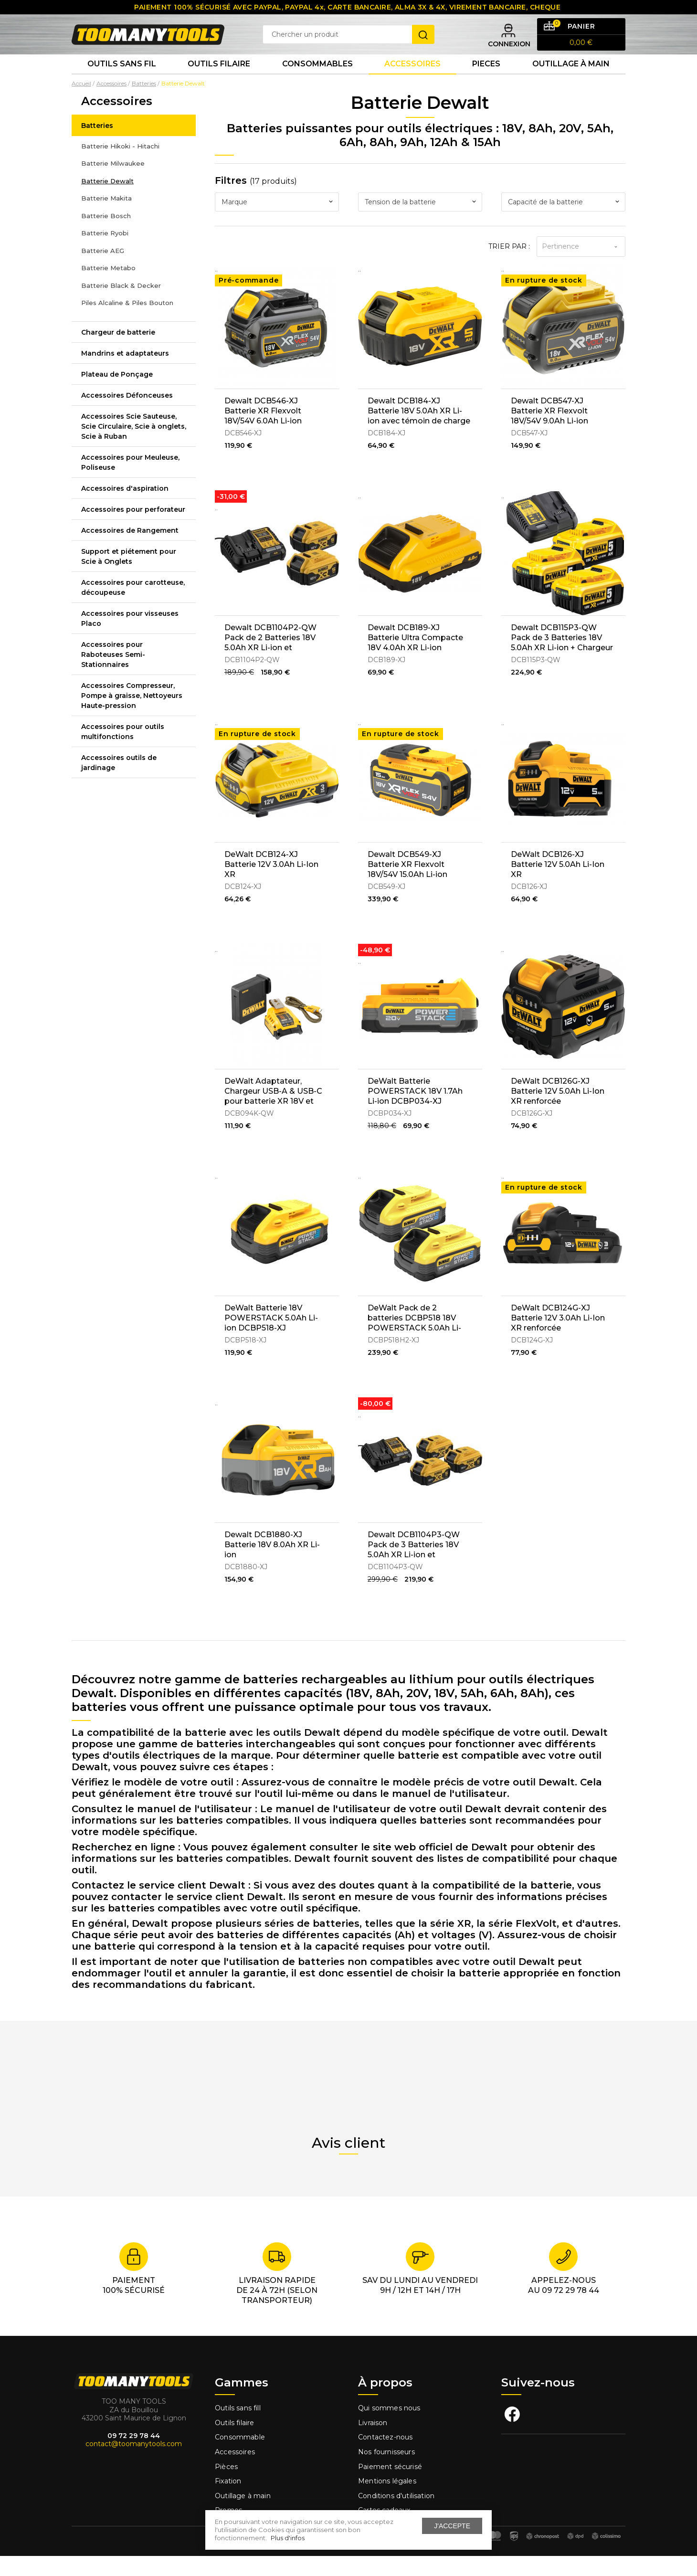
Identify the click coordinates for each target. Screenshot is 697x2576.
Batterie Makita (106, 218)
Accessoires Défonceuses (127, 415)
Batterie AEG (102, 270)
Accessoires (412, 80)
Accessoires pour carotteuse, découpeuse (133, 607)
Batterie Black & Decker (121, 305)
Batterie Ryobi (104, 253)
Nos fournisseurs (386, 2472)
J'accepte (452, 2526)
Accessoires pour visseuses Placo (130, 638)
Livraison (373, 2443)
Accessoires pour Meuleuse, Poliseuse (130, 482)
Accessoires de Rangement (130, 550)
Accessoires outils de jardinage (119, 782)
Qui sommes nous (389, 2428)
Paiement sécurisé (390, 2486)
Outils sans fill (238, 2428)
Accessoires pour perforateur (133, 529)
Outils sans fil (121, 80)
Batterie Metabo (108, 288)
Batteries (97, 145)
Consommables (317, 80)
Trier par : (509, 266)
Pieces (486, 80)
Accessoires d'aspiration (125, 508)
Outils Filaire (219, 80)
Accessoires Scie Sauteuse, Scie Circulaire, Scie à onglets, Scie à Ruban (133, 446)
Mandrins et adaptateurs (125, 373)
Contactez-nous (385, 2457)
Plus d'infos (288, 2538)
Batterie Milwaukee (113, 183)
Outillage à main (571, 80)
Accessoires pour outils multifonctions (122, 751)
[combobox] (277, 222)
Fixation (228, 2501)
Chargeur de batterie (118, 352)
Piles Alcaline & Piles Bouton (127, 323)
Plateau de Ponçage (117, 394)
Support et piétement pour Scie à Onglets (128, 576)
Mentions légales (388, 2501)
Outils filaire (234, 2443)
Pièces (226, 2486)
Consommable (240, 2457)
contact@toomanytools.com (133, 2464)
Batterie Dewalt (107, 200)
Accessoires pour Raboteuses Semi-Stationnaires (113, 674)
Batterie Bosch (106, 235)
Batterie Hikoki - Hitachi (120, 165)
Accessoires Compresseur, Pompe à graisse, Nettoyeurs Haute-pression (131, 715)
